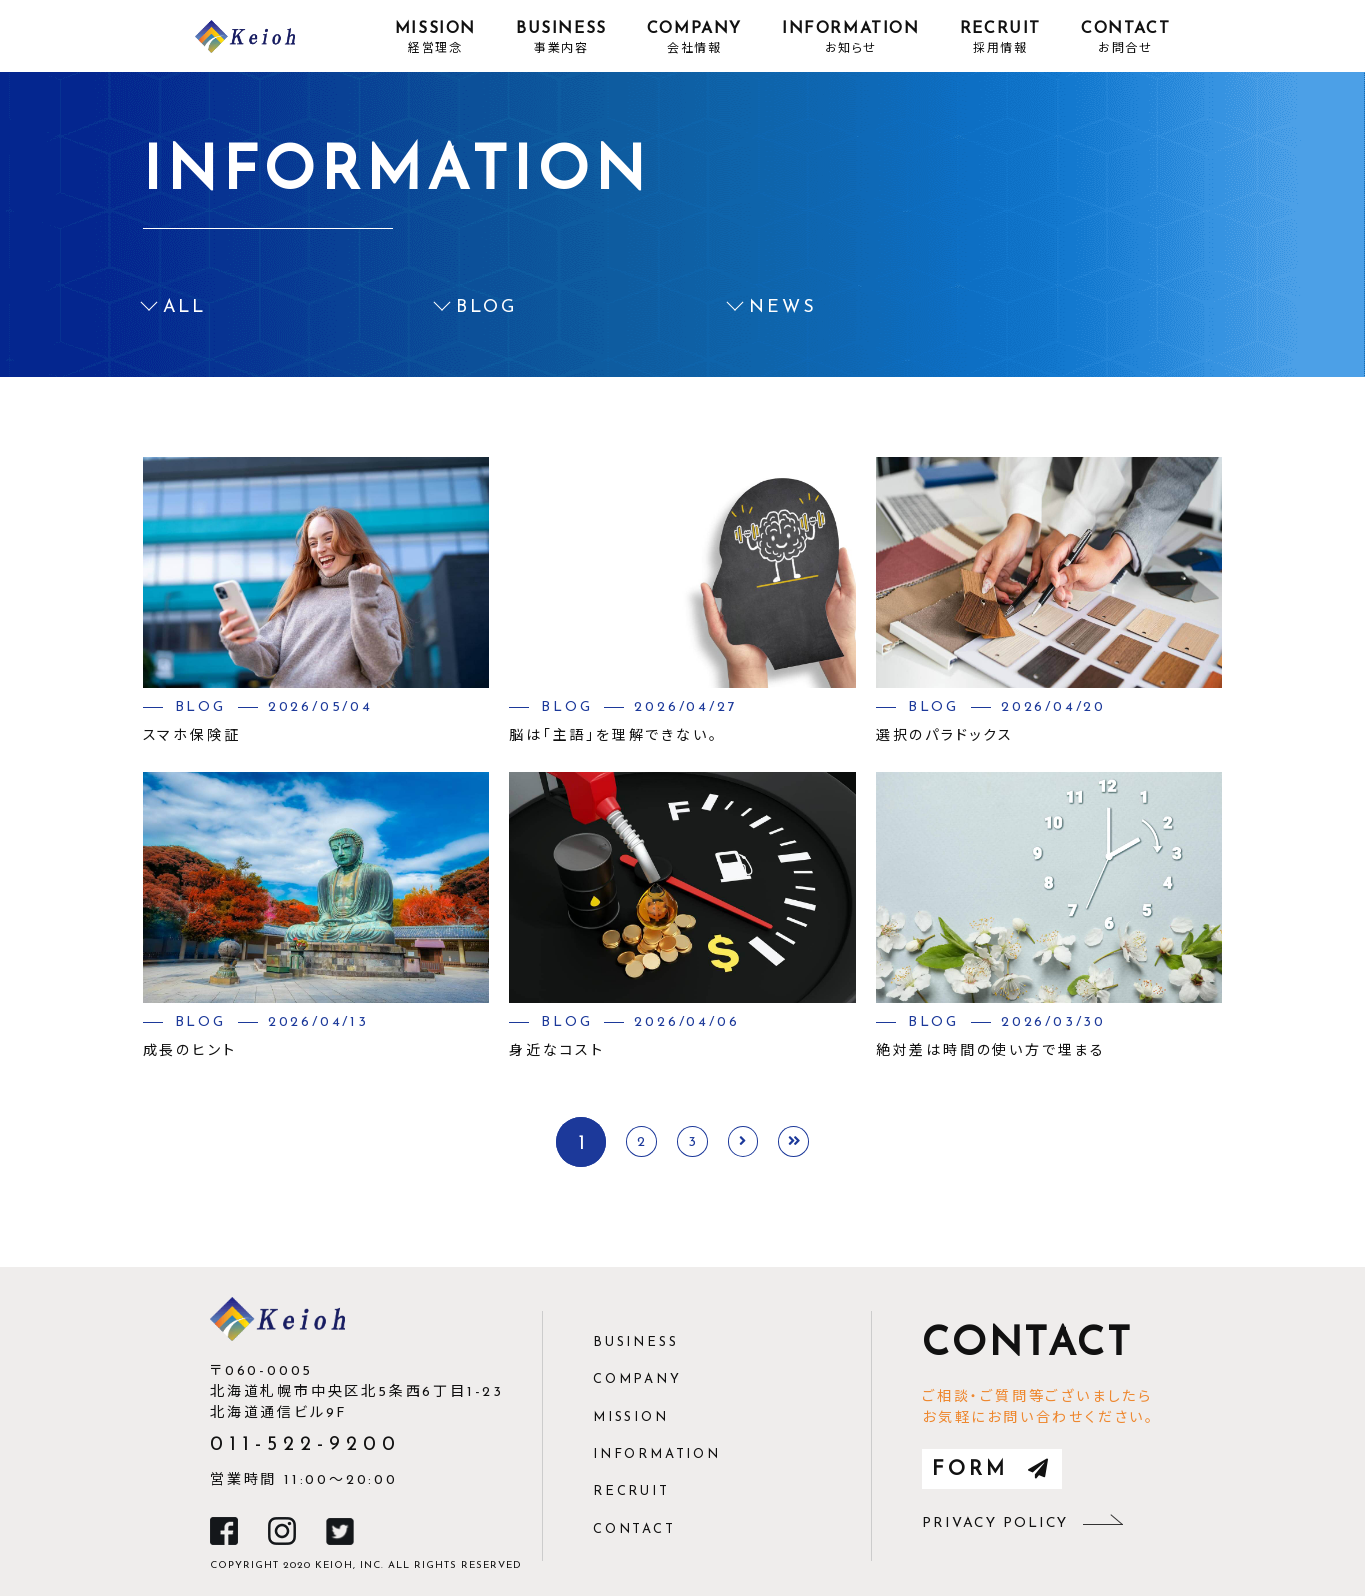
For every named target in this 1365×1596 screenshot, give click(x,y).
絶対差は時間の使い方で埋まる (991, 1051)
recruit (631, 1491)
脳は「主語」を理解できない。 (613, 736)
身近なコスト (557, 1051)
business (635, 1342)
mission (631, 1417)
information (657, 1454)
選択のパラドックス (945, 736)
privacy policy (1022, 1523)
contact (634, 1529)
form (992, 1470)
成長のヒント (190, 1051)
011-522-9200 (305, 1445)
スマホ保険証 (192, 736)
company (637, 1379)
